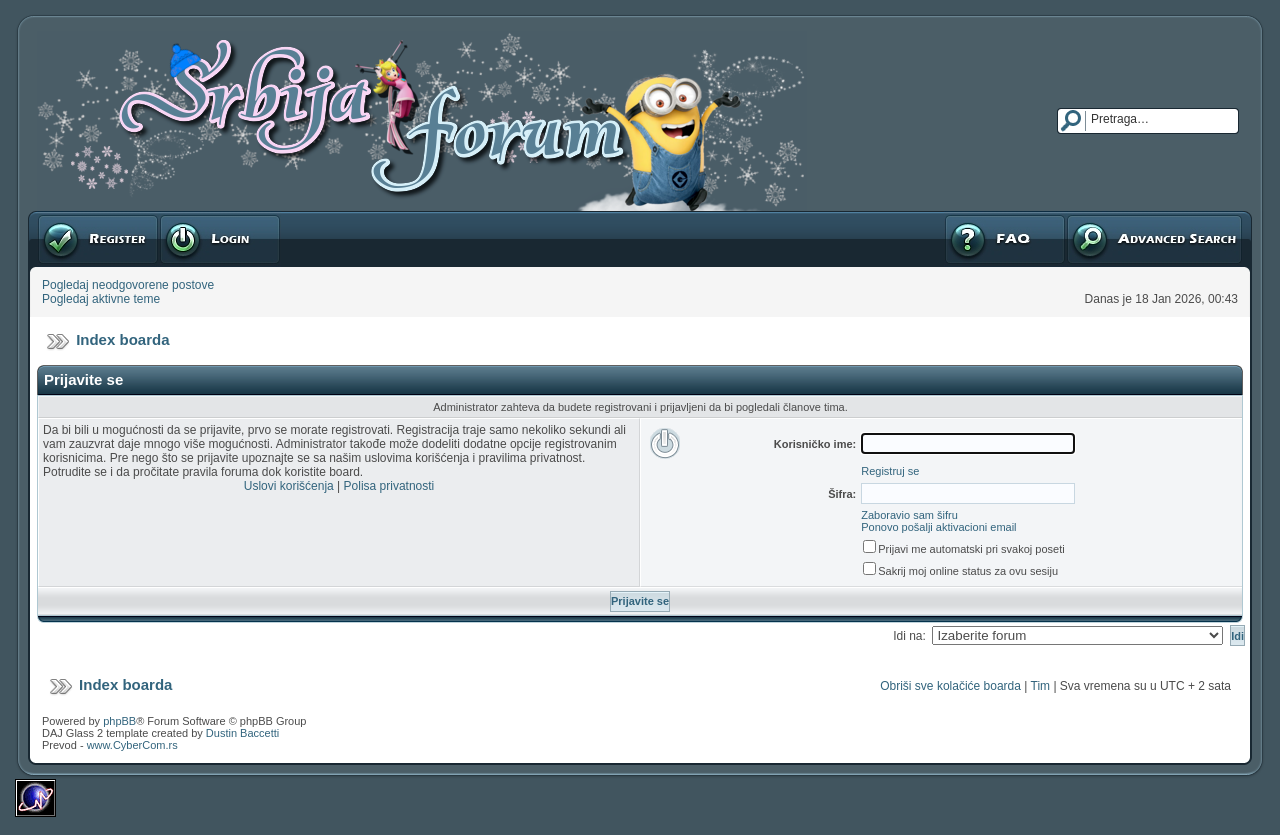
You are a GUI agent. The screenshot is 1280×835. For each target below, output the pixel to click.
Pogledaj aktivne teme (101, 299)
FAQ (1005, 239)
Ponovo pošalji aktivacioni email (938, 527)
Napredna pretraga (1154, 239)
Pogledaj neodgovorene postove (128, 285)
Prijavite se (220, 239)
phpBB (119, 721)
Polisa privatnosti (389, 486)
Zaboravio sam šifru (909, 515)
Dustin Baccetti (242, 733)
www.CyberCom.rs (132, 745)
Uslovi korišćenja (289, 486)
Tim (1041, 686)
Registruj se (98, 239)
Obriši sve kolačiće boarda (950, 686)
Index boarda (122, 339)
